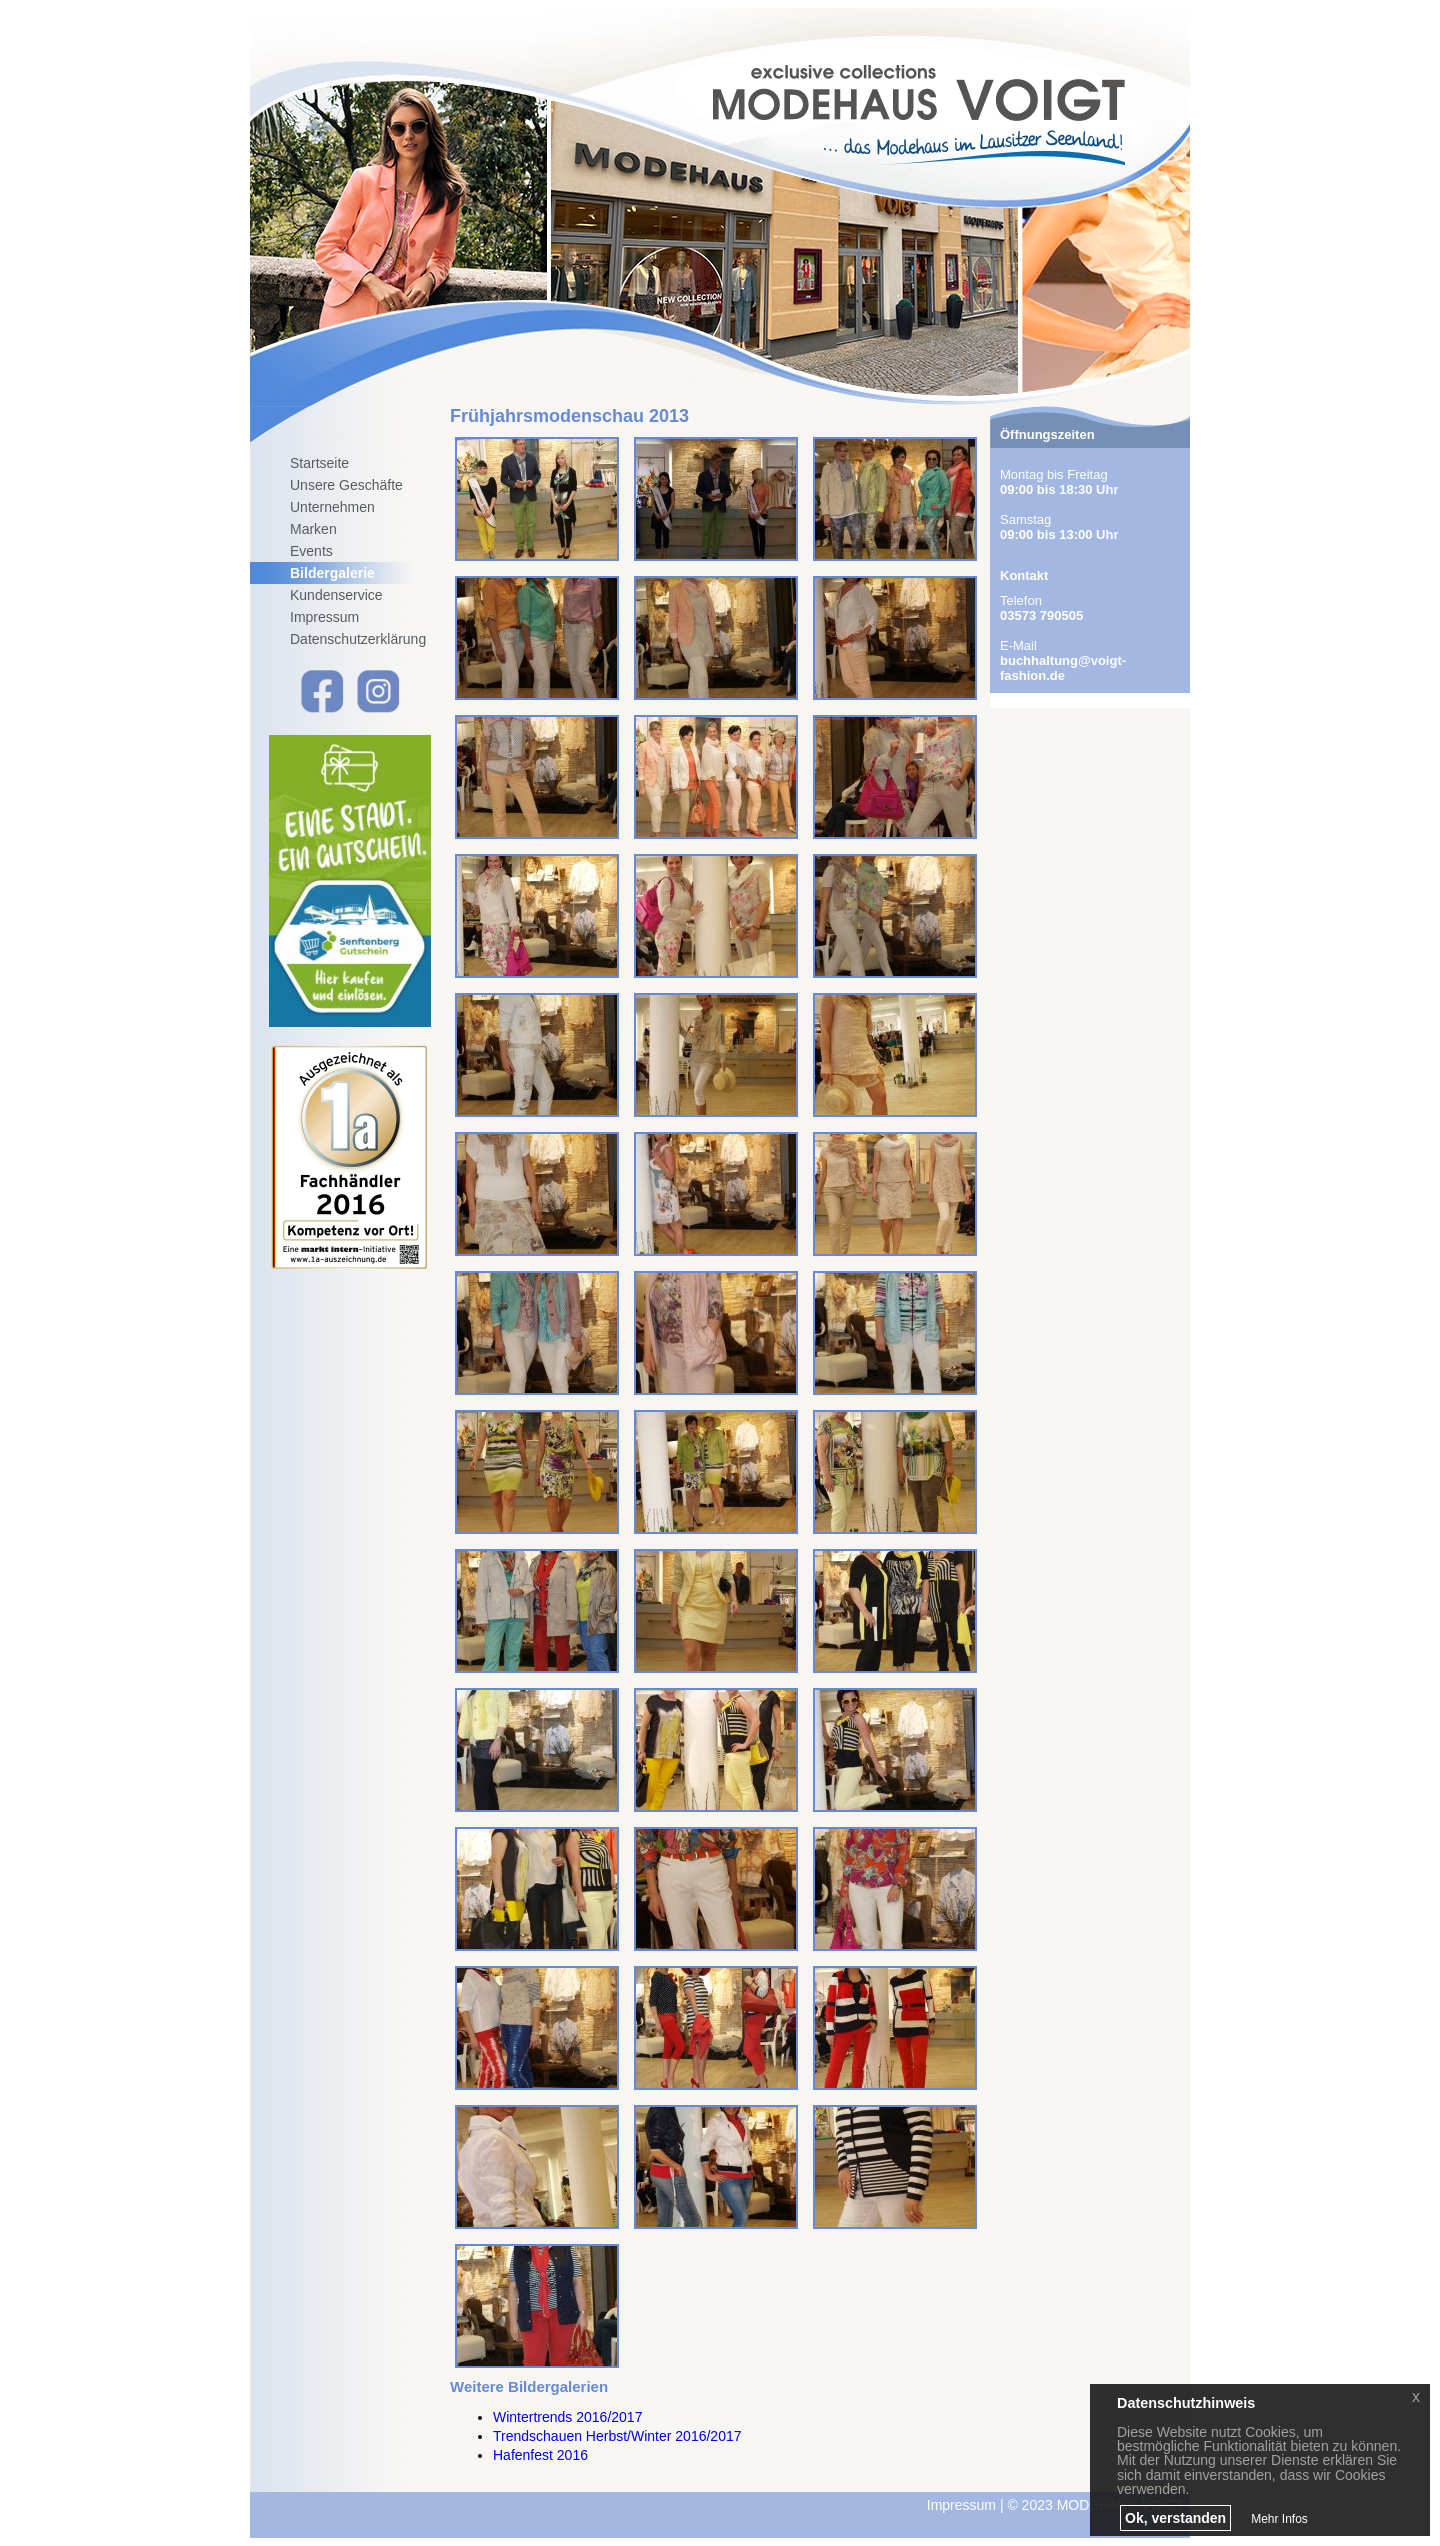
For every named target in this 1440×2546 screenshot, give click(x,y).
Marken (313, 529)
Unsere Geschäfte (346, 485)
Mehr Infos (1279, 2519)
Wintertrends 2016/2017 (567, 2417)
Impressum (324, 617)
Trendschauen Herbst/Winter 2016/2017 (617, 2436)
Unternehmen (332, 507)
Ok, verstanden (1175, 2518)
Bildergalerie (332, 573)
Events (311, 551)
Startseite (319, 463)
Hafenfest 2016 (540, 2455)
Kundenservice (336, 595)
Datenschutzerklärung (358, 639)
